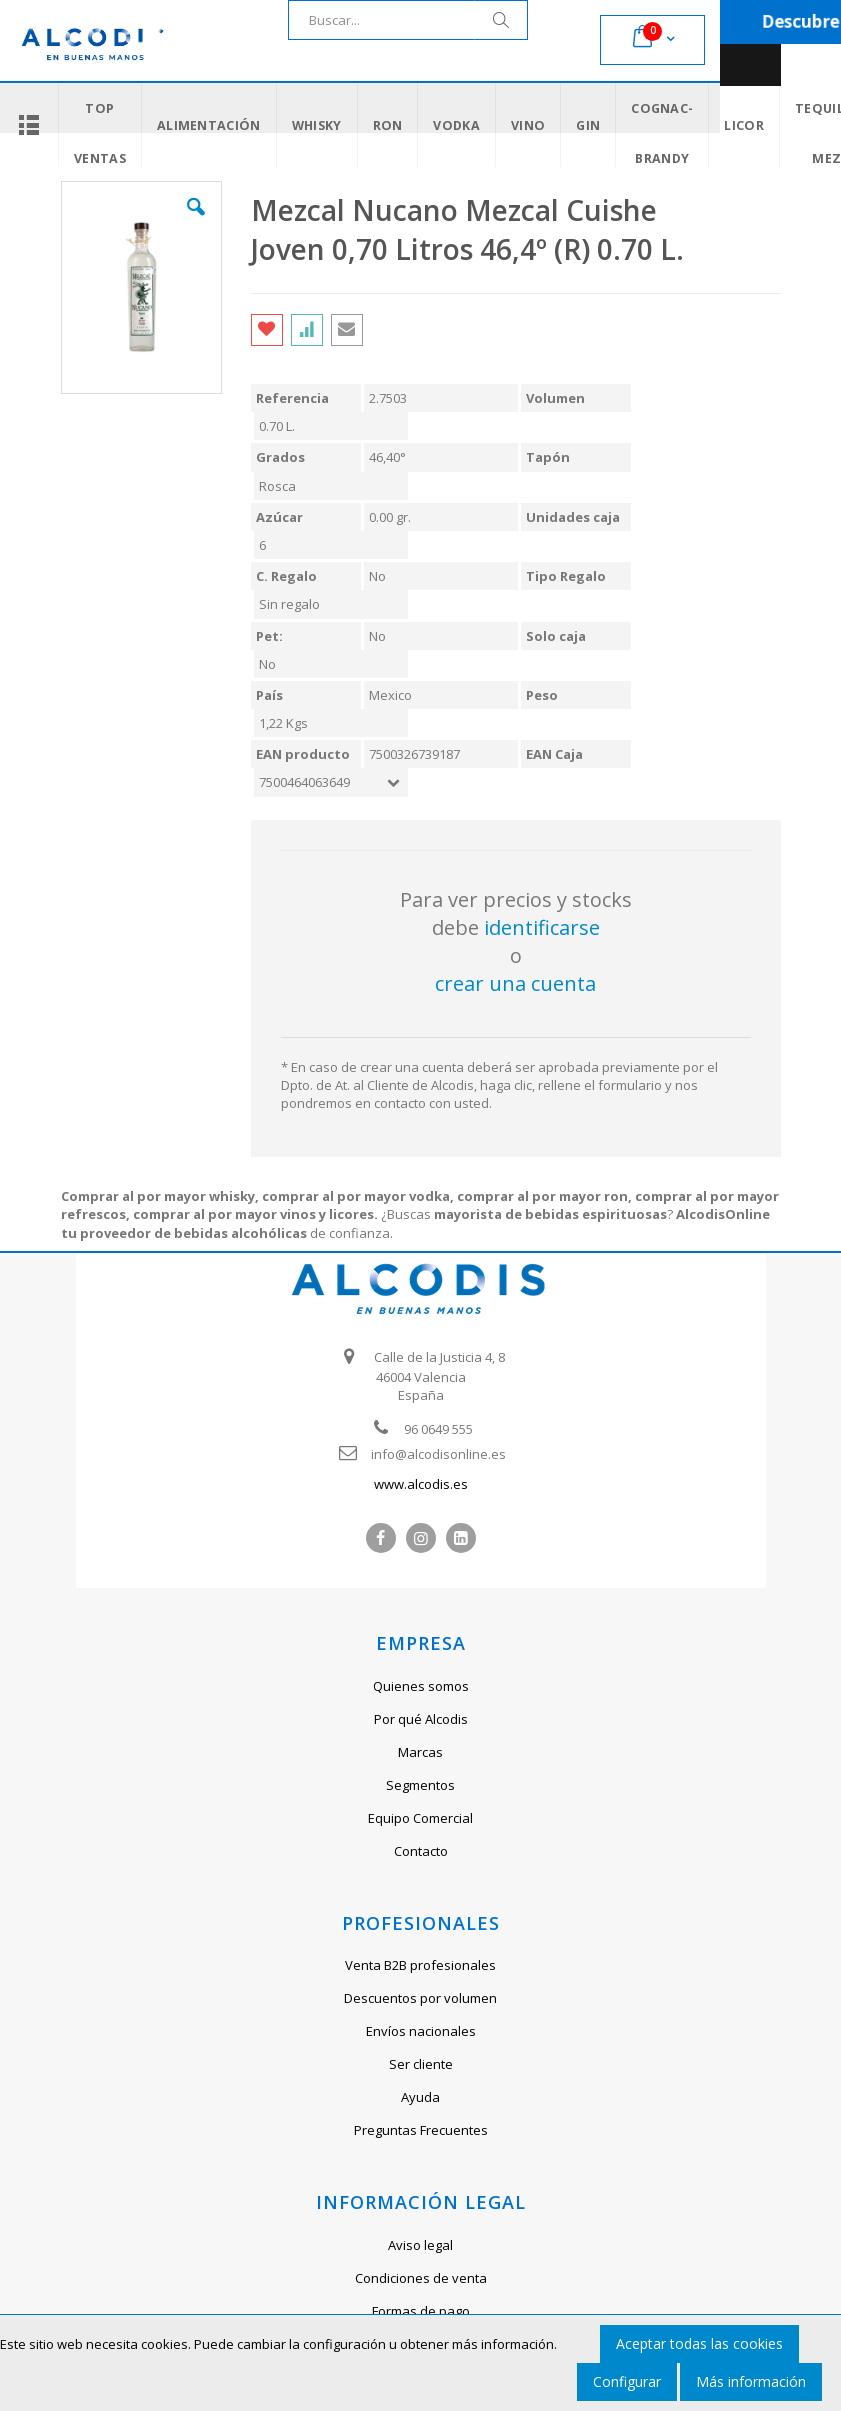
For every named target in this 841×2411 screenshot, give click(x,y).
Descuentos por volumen (420, 1998)
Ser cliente (421, 2064)
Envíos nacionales (421, 2031)
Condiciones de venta (421, 2278)
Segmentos (420, 1785)
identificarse (542, 927)
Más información (751, 2381)
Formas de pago (421, 2311)
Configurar (627, 2381)
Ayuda (420, 2097)
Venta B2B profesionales (420, 1965)
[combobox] (408, 20)
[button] (196, 222)
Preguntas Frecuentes (421, 2130)
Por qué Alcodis (421, 1719)
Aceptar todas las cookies (699, 2343)
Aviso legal (420, 2245)
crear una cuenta (515, 983)
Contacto (421, 1851)
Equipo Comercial (420, 1818)
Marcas (420, 1752)
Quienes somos (421, 1686)
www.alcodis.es (421, 1484)
